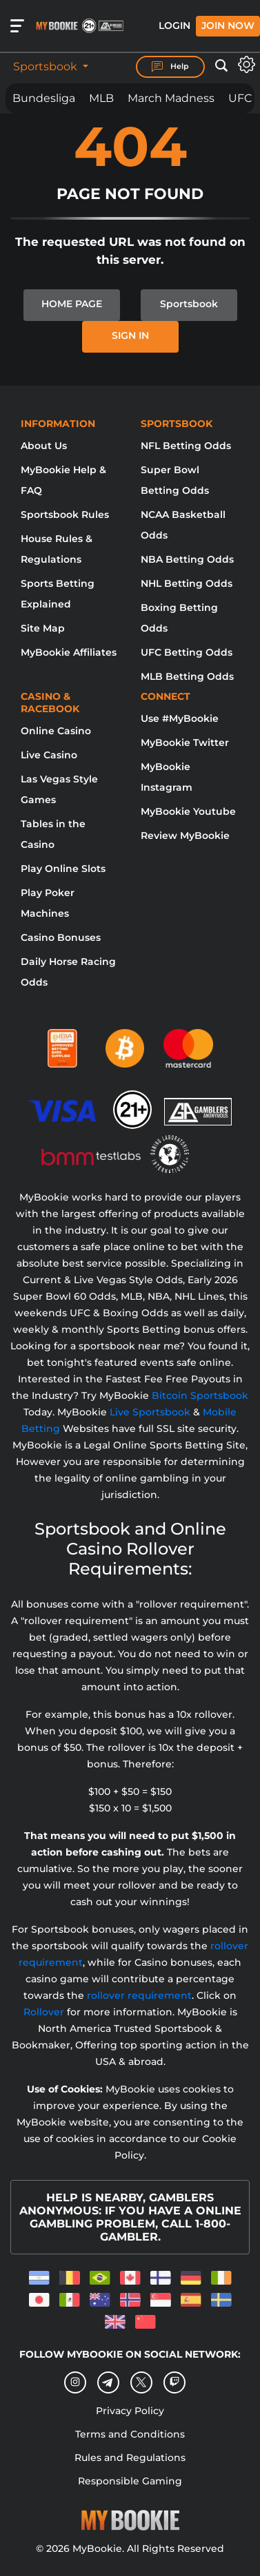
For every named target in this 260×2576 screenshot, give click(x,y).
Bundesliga (43, 98)
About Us (44, 445)
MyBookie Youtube (188, 811)
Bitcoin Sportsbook (200, 1395)
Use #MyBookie (180, 718)
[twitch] (174, 2382)
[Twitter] (141, 2382)
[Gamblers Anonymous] (198, 1103)
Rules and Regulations (130, 2457)
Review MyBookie (185, 835)
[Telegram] (107, 2382)
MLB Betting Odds (187, 676)
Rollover (43, 2012)
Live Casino (49, 755)
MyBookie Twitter (185, 742)
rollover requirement (139, 1995)
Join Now (227, 25)
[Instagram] (75, 2382)
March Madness (171, 98)
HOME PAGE (71, 304)
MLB (101, 98)
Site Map (43, 628)
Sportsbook (46, 66)
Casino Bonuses (61, 937)
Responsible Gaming (130, 2481)
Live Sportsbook (150, 1412)
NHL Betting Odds (186, 583)
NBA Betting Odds (187, 559)
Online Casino (56, 731)
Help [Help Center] (170, 67)
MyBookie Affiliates (69, 652)
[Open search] (221, 66)
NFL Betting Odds (186, 445)
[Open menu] (17, 26)
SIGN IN (130, 335)
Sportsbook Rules (65, 514)
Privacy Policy (130, 2410)
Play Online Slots (63, 868)
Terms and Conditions (130, 2434)
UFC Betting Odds (186, 652)
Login (174, 25)
